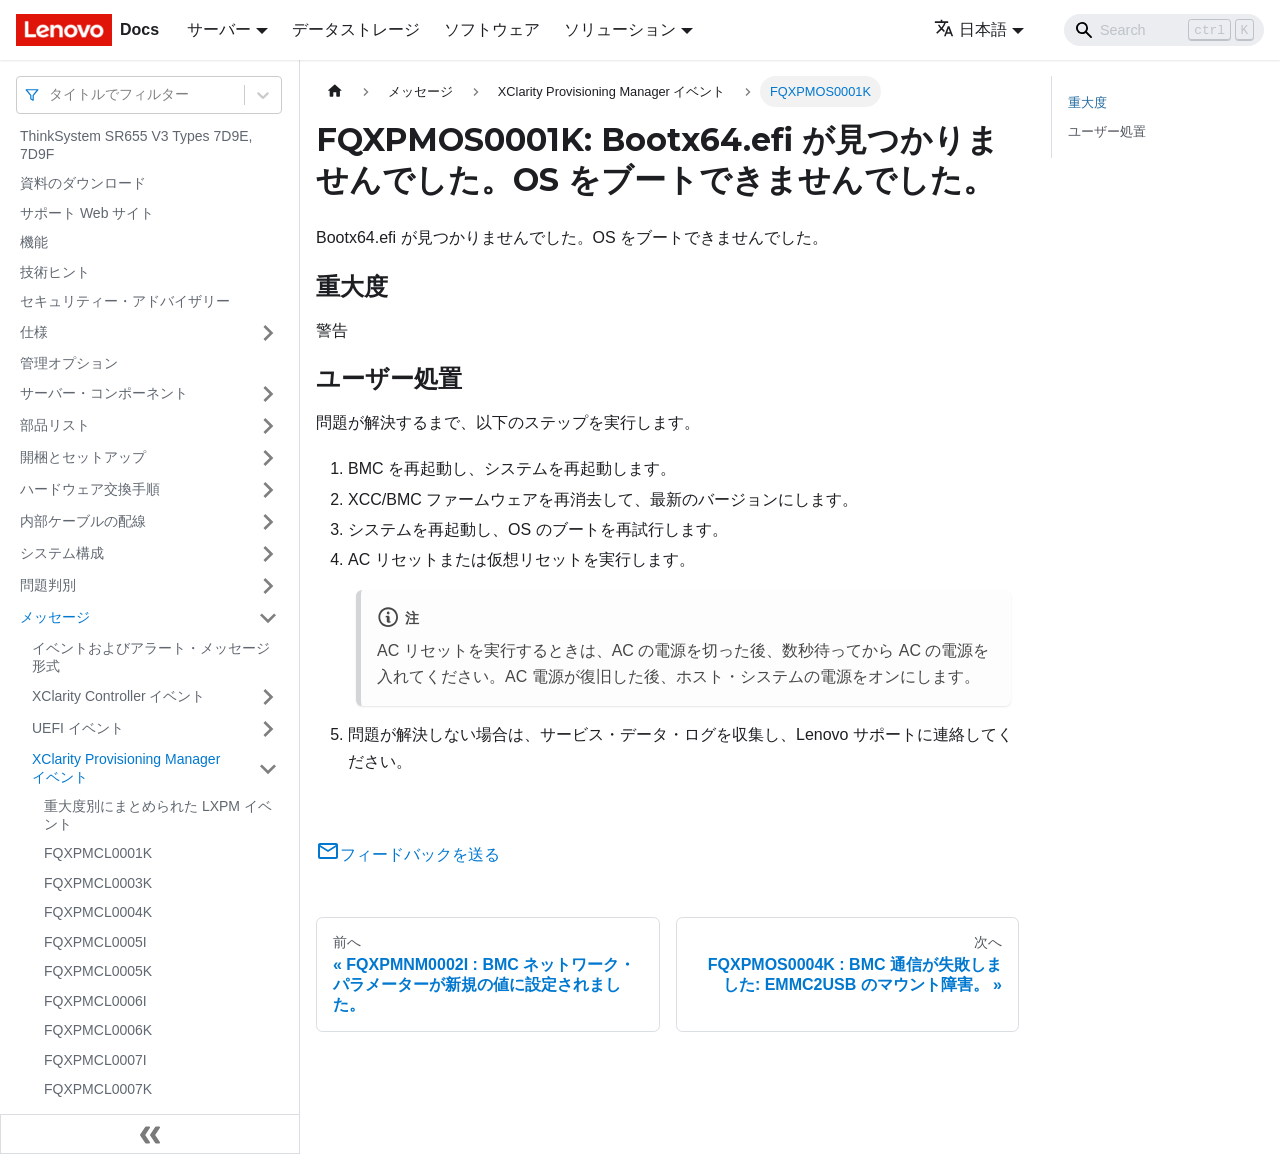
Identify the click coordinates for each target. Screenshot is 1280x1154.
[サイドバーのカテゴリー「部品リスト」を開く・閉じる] (268, 426)
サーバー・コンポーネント (104, 393)
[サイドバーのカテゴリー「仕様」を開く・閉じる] (268, 333)
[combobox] (51, 94)
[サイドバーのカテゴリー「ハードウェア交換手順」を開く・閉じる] (268, 490)
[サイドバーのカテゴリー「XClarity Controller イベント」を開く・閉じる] (268, 697)
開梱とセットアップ (83, 457)
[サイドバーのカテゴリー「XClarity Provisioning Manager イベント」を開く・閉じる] (268, 768)
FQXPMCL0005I (95, 942)
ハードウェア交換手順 (90, 489)
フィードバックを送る (408, 854)
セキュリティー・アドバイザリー (125, 301)
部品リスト (55, 425)
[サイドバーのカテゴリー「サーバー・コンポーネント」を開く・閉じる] (268, 394)
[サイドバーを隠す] (150, 1134)
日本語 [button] (970, 29)
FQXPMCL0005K (98, 971)
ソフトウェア (492, 29)
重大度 (1087, 102)
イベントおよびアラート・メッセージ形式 (151, 657)
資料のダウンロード (83, 183)
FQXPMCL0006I (95, 1001)
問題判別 (48, 585)
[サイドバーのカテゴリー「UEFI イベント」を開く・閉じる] (268, 729)
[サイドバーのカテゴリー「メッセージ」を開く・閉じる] (268, 618)
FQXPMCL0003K (98, 883)
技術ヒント (55, 272)
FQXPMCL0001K (98, 853)
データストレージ (356, 29)
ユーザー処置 (1107, 131)
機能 (34, 242)
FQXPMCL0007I (95, 1060)
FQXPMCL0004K (98, 912)
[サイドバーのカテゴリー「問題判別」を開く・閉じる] (268, 586)
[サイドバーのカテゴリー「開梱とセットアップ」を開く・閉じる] (268, 458)
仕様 (34, 332)
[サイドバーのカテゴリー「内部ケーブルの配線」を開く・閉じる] (268, 522)
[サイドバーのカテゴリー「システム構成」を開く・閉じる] (268, 554)
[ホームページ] (335, 91)
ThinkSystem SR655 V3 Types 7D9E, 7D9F (136, 145)
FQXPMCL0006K (98, 1030)
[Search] (1164, 30)
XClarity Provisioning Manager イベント (126, 768)
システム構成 (62, 553)
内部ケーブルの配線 (83, 521)
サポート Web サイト (87, 213)
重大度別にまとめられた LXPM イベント (158, 815)
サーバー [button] (219, 29)
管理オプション (69, 363)
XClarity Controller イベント (118, 696)
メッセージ (55, 617)
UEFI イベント (78, 728)
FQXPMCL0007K (98, 1089)
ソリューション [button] (620, 29)
